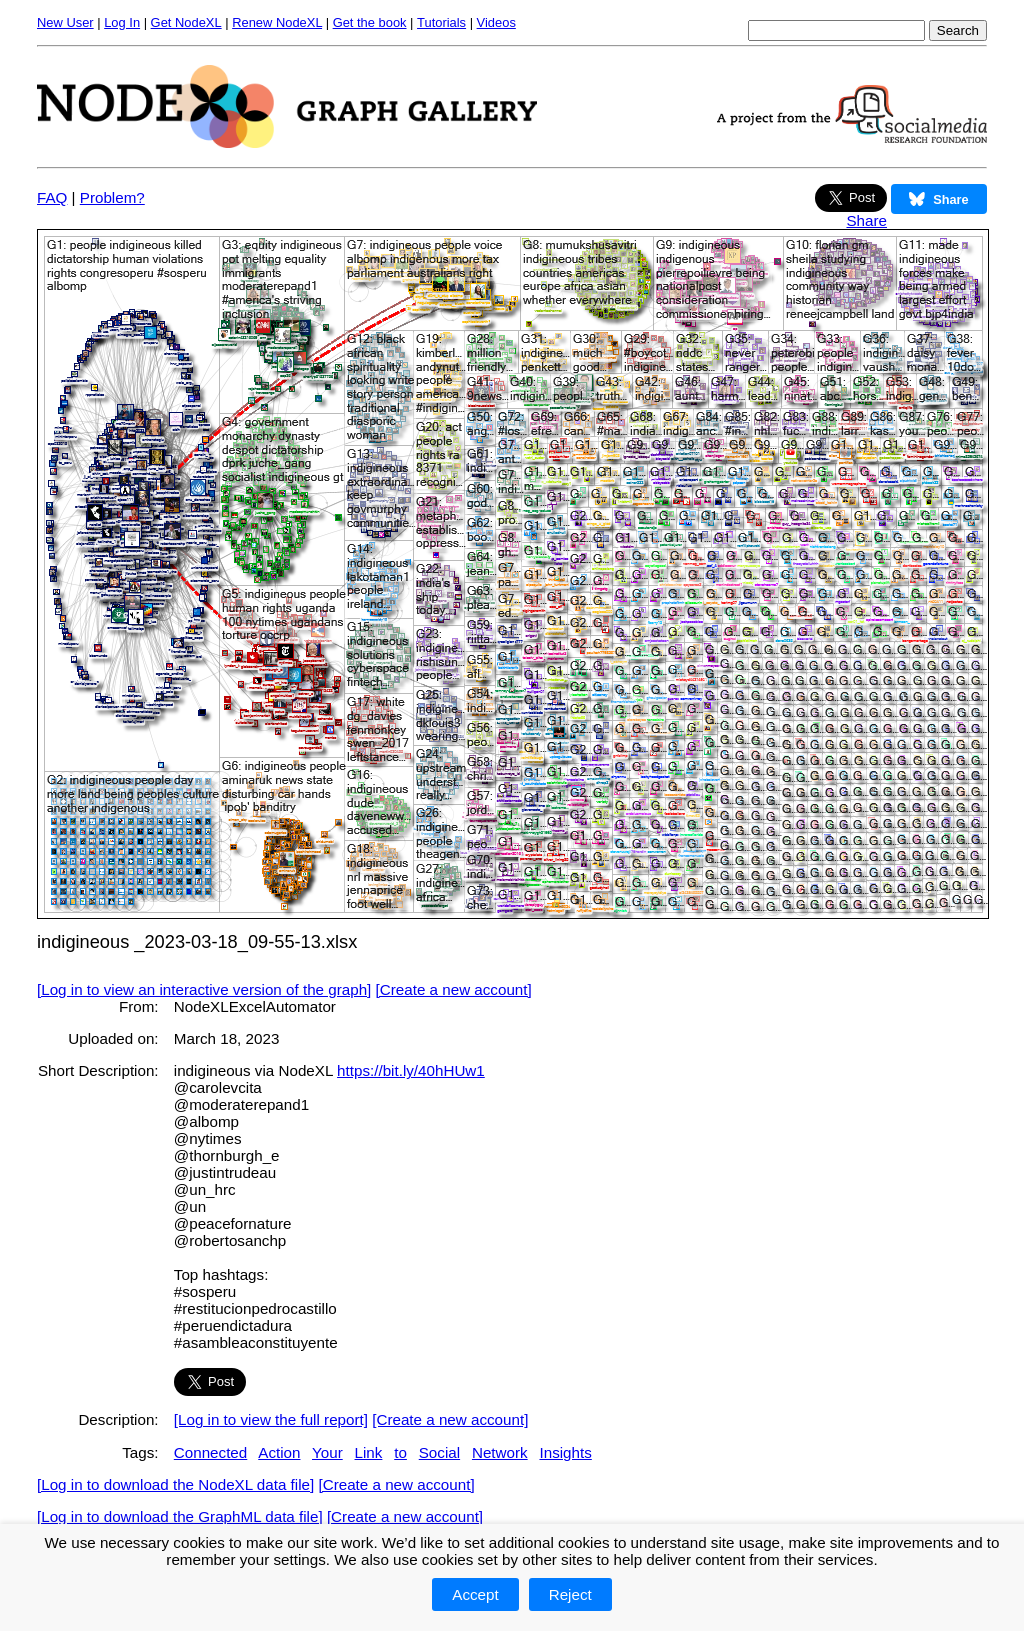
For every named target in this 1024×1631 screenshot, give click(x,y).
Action (279, 1452)
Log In (122, 22)
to (400, 1452)
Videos (496, 22)
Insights (565, 1452)
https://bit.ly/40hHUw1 (411, 1070)
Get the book (370, 22)
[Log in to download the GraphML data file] (180, 1516)
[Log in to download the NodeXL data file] (175, 1484)
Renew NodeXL (277, 22)
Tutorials (441, 22)
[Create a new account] (454, 989)
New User (65, 22)
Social (439, 1452)
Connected (210, 1452)
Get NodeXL (186, 22)
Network (500, 1452)
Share (866, 220)
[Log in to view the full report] (271, 1419)
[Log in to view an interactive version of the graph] (204, 989)
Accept (475, 1594)
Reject (570, 1594)
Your (327, 1452)
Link (369, 1452)
